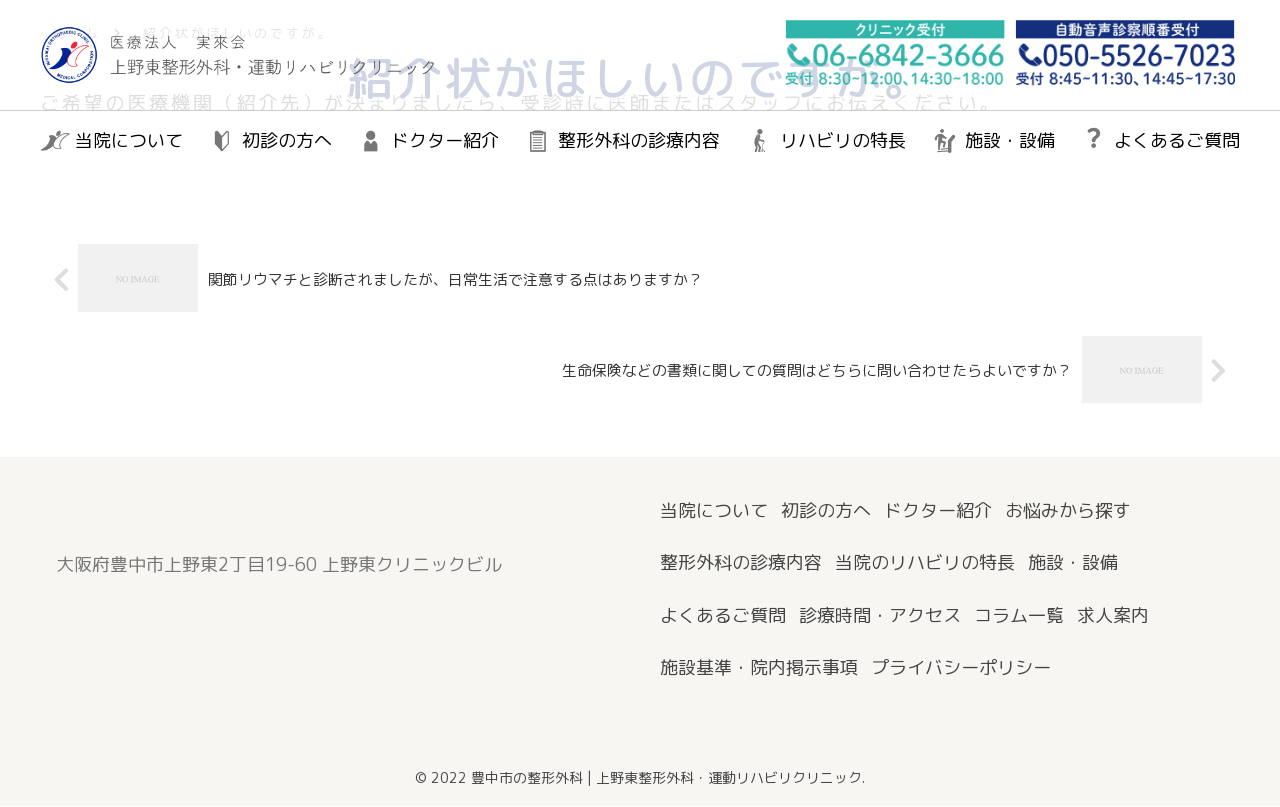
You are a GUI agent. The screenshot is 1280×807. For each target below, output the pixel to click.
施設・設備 (1073, 563)
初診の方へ (826, 511)
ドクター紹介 (938, 511)
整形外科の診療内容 (741, 563)
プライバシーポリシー (961, 668)
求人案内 (1113, 616)
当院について (714, 511)
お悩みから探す (1068, 511)
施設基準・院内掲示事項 (759, 668)
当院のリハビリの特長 (925, 563)
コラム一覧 (1019, 616)
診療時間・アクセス (880, 616)
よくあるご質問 (723, 616)
